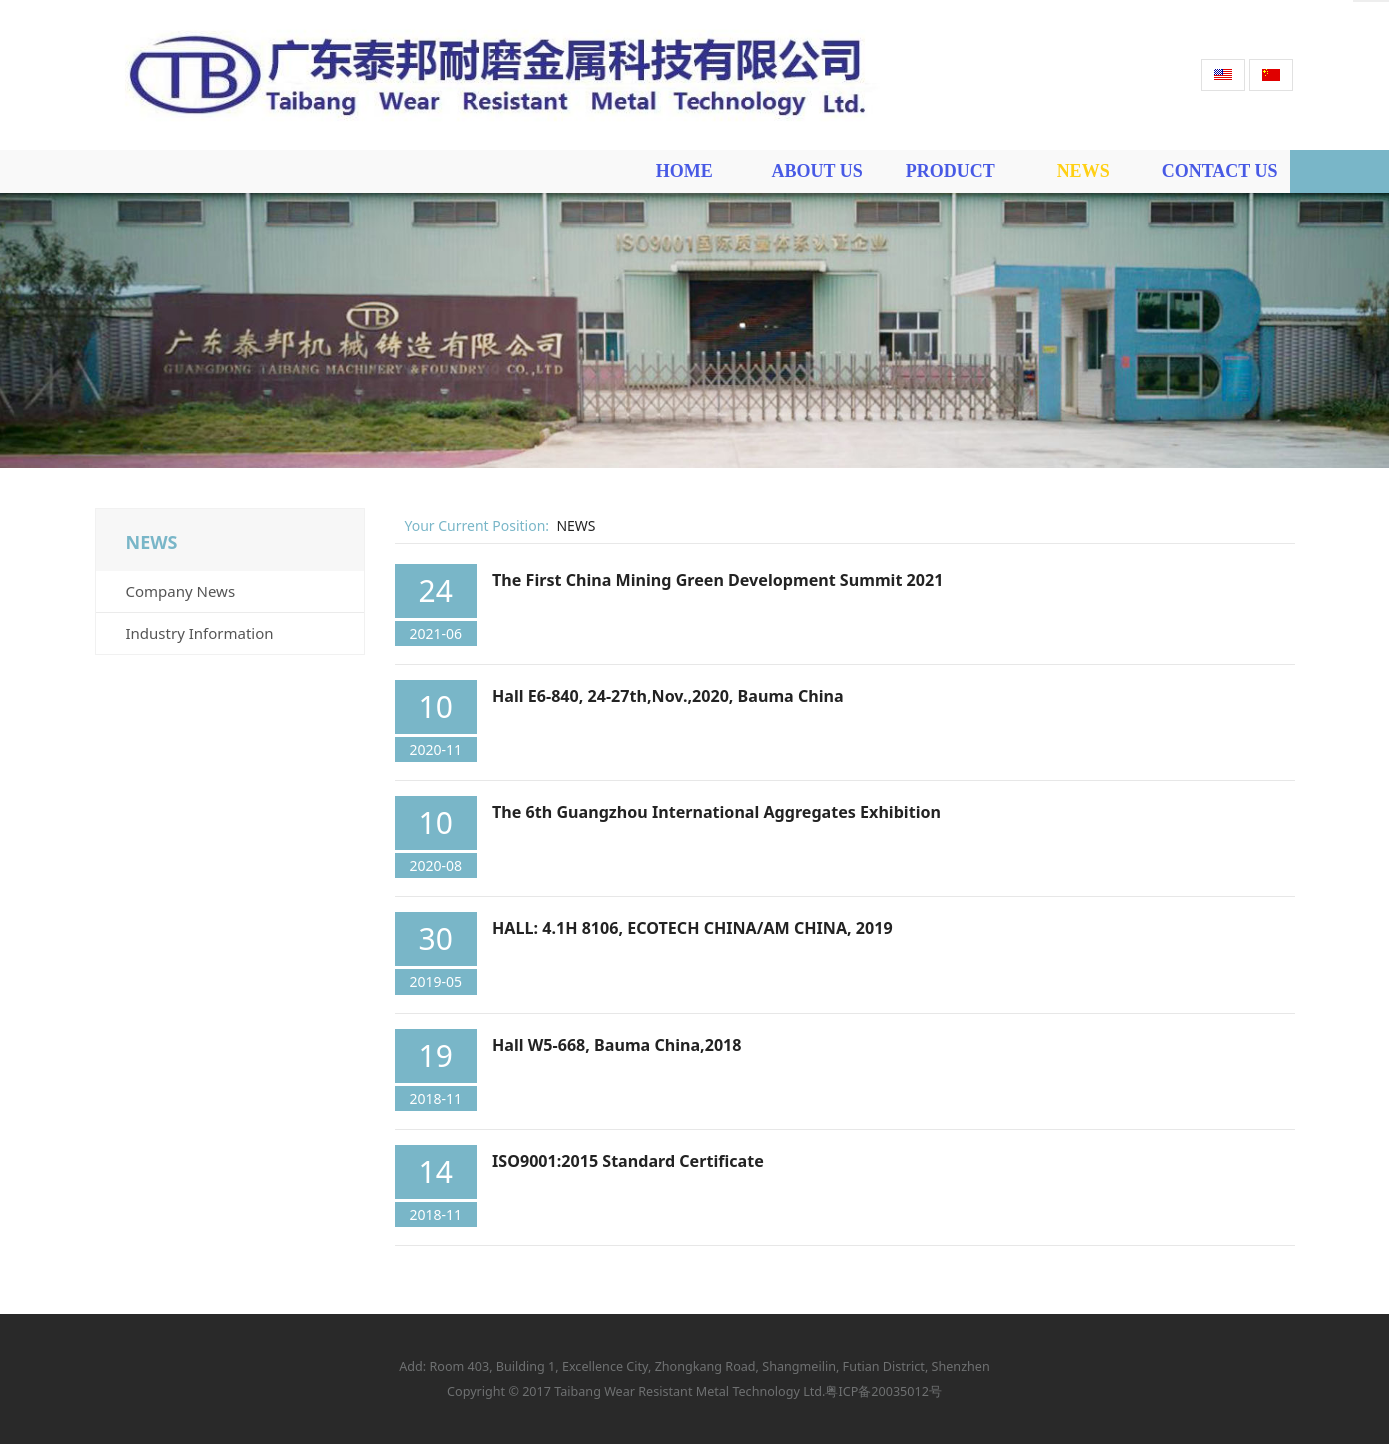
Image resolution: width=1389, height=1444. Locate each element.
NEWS (1083, 171)
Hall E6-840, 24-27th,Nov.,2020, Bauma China (668, 696)
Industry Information (200, 633)
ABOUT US (817, 171)
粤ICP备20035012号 (883, 1391)
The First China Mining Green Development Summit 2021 (717, 580)
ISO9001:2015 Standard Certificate (628, 1161)
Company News (181, 591)
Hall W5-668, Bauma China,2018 (616, 1045)
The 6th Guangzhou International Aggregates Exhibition (716, 812)
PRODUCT (950, 171)
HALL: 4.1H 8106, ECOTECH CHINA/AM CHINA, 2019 (692, 928)
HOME (684, 171)
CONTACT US (1220, 171)
